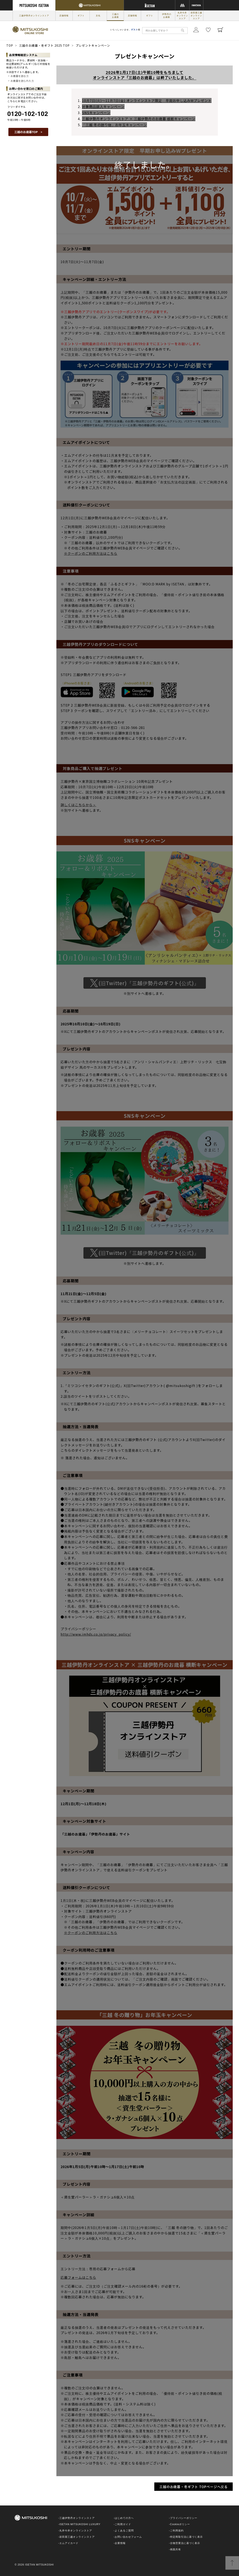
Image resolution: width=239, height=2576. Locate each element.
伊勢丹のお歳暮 (166, 15)
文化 (98, 15)
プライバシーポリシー (183, 2518)
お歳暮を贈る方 (19, 76)
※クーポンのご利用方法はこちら (90, 553)
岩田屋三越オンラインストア (196, 16)
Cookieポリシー (180, 2524)
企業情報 (120, 2543)
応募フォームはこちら (78, 2277)
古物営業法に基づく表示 (185, 2543)
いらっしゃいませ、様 (125, 29)
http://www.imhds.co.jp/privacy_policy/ (96, 1634)
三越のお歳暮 (115, 15)
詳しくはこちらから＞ (78, 804)
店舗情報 (64, 15)
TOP (9, 45)
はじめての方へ (124, 2518)
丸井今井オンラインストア (182, 16)
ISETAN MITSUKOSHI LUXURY (79, 2524)
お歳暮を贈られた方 (22, 80)
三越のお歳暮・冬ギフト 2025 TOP (44, 45)
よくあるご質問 (124, 2530)
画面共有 (175, 2549)
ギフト (81, 15)
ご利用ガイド (123, 2524)
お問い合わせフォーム (128, 2536)
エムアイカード (68, 2543)
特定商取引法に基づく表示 (186, 2536)
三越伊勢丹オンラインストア (34, 15)
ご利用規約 (177, 2530)
